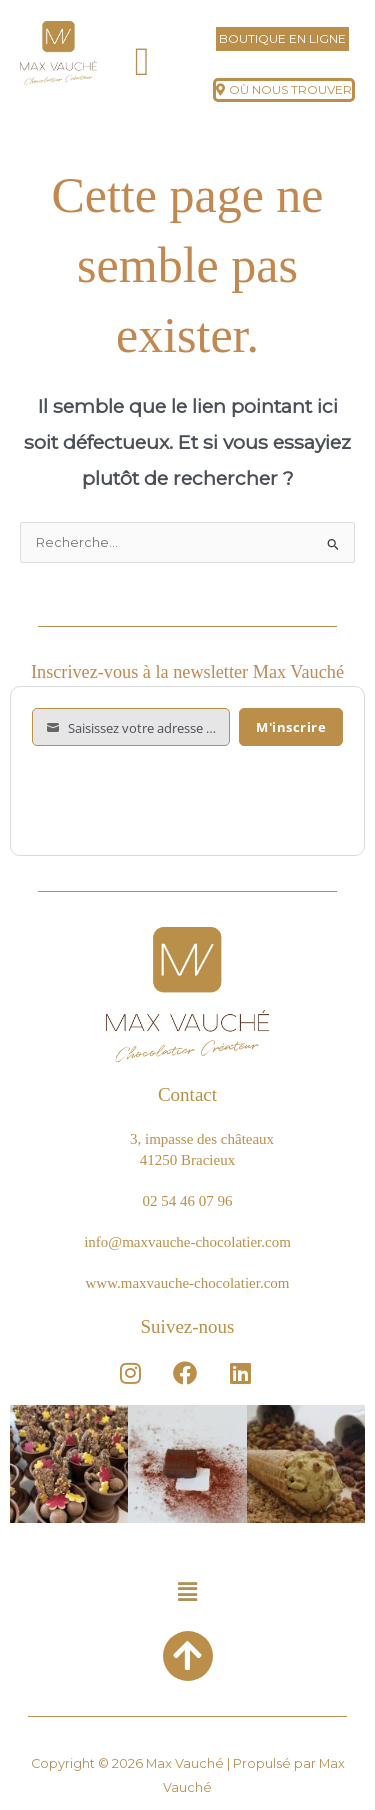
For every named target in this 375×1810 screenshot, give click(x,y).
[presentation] (184, 795)
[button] (142, 61)
